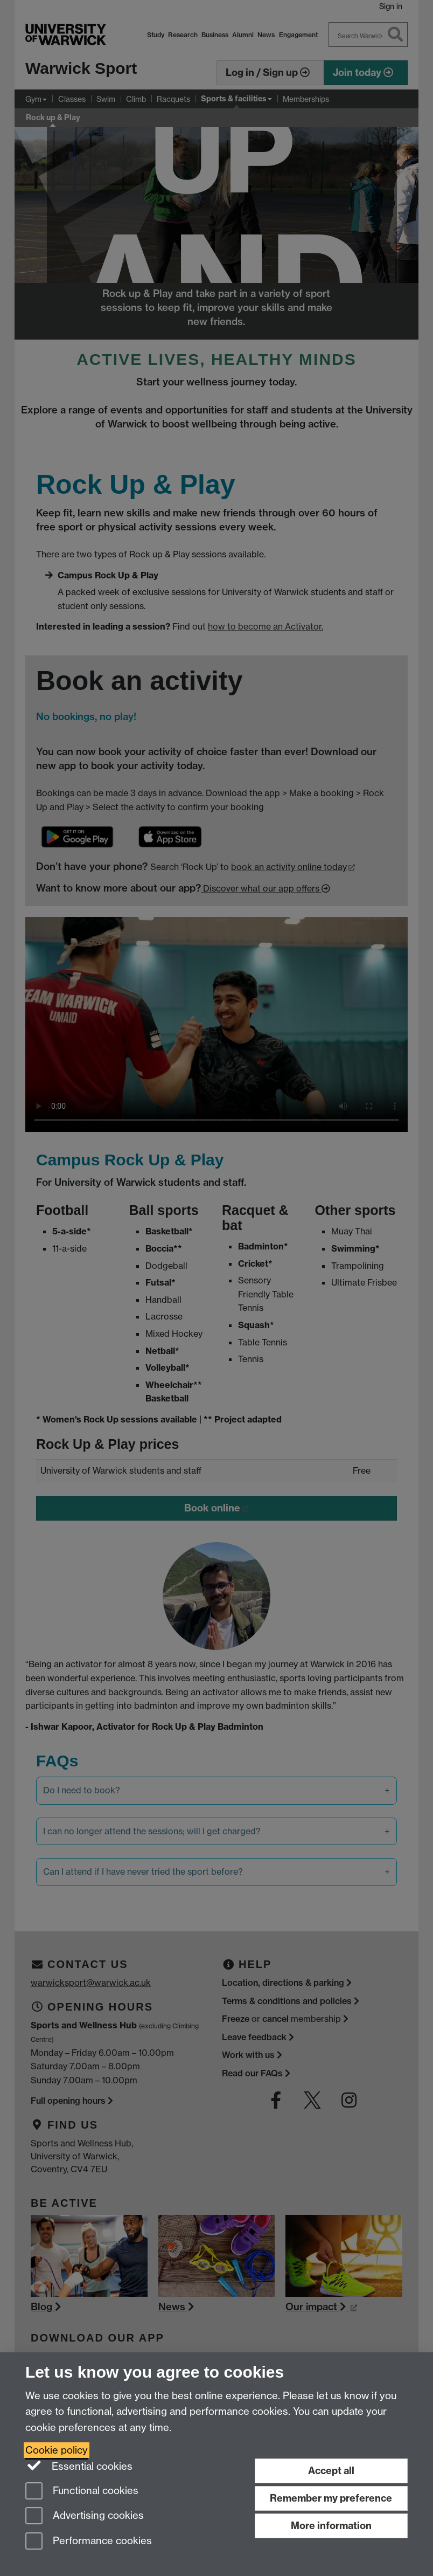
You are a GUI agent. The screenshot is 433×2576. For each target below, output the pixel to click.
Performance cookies (88, 2542)
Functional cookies (81, 2492)
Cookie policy (56, 2450)
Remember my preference (331, 2498)
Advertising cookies (84, 2516)
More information (331, 2525)
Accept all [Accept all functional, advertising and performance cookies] (331, 2470)
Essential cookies (78, 2465)
